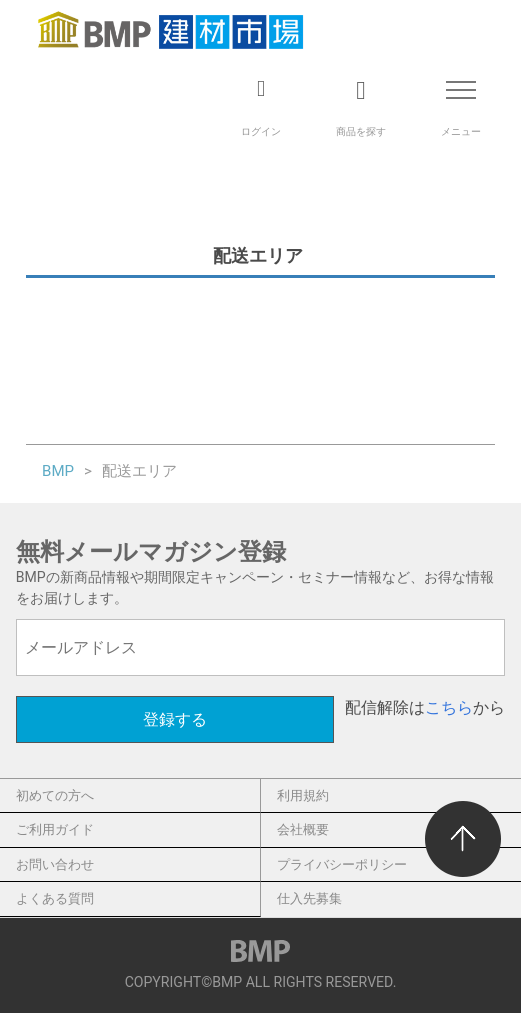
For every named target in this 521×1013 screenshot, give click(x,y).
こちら (449, 707)
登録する (175, 719)
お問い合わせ (55, 864)
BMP (58, 471)
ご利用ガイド (55, 829)
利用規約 (303, 795)
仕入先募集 (309, 898)
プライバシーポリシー (342, 864)
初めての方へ (55, 795)
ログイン (261, 131)
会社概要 (303, 829)
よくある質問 (55, 898)
